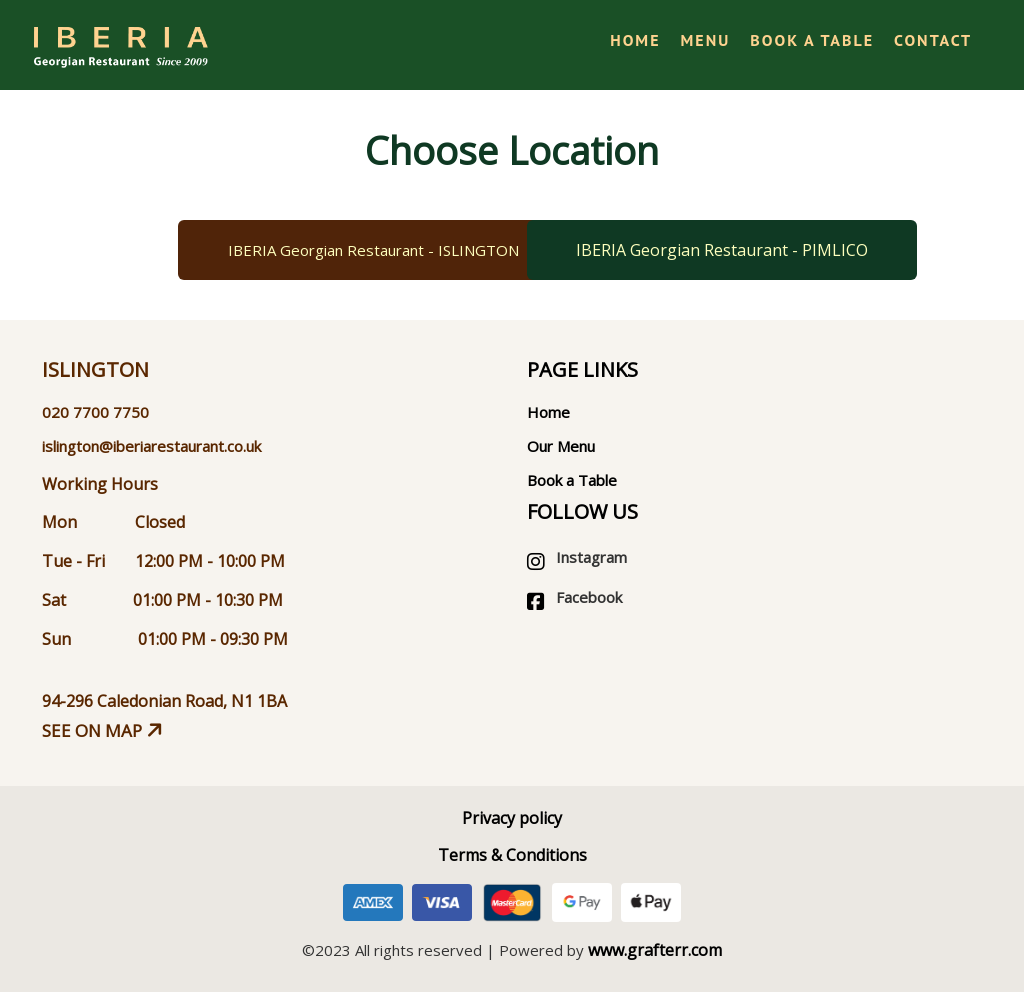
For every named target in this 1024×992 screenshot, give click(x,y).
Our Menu (561, 446)
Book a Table (812, 40)
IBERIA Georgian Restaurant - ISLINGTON (373, 250)
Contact (933, 40)
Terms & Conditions (512, 855)
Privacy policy (512, 818)
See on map (104, 730)
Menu (706, 40)
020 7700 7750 (95, 412)
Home (635, 40)
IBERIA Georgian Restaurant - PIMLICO (722, 250)
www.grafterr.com (655, 950)
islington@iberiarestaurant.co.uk (151, 446)
